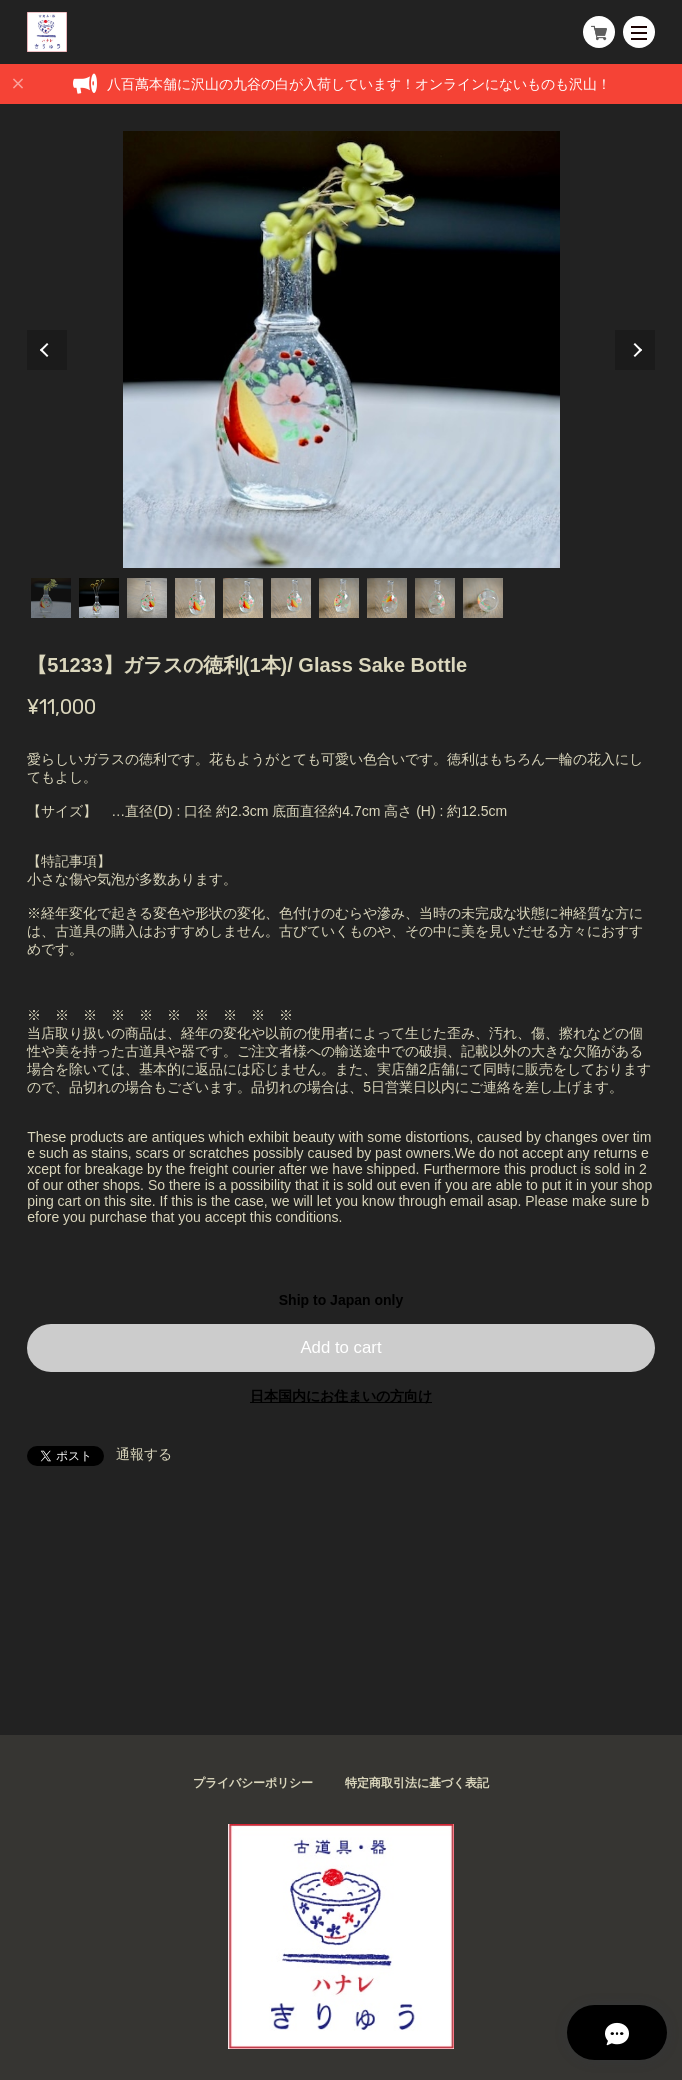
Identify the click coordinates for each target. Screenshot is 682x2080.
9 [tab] (435, 598)
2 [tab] (99, 598)
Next (635, 350)
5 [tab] (243, 598)
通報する (144, 1454)
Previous (47, 350)
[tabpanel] (341, 349)
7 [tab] (339, 598)
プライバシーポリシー (253, 1783)
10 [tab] (483, 598)
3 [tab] (147, 598)
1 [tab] (51, 598)
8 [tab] (387, 598)
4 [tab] (195, 598)
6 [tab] (291, 598)
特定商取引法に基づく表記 (417, 1783)
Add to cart (340, 1347)
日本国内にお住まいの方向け (341, 1396)
